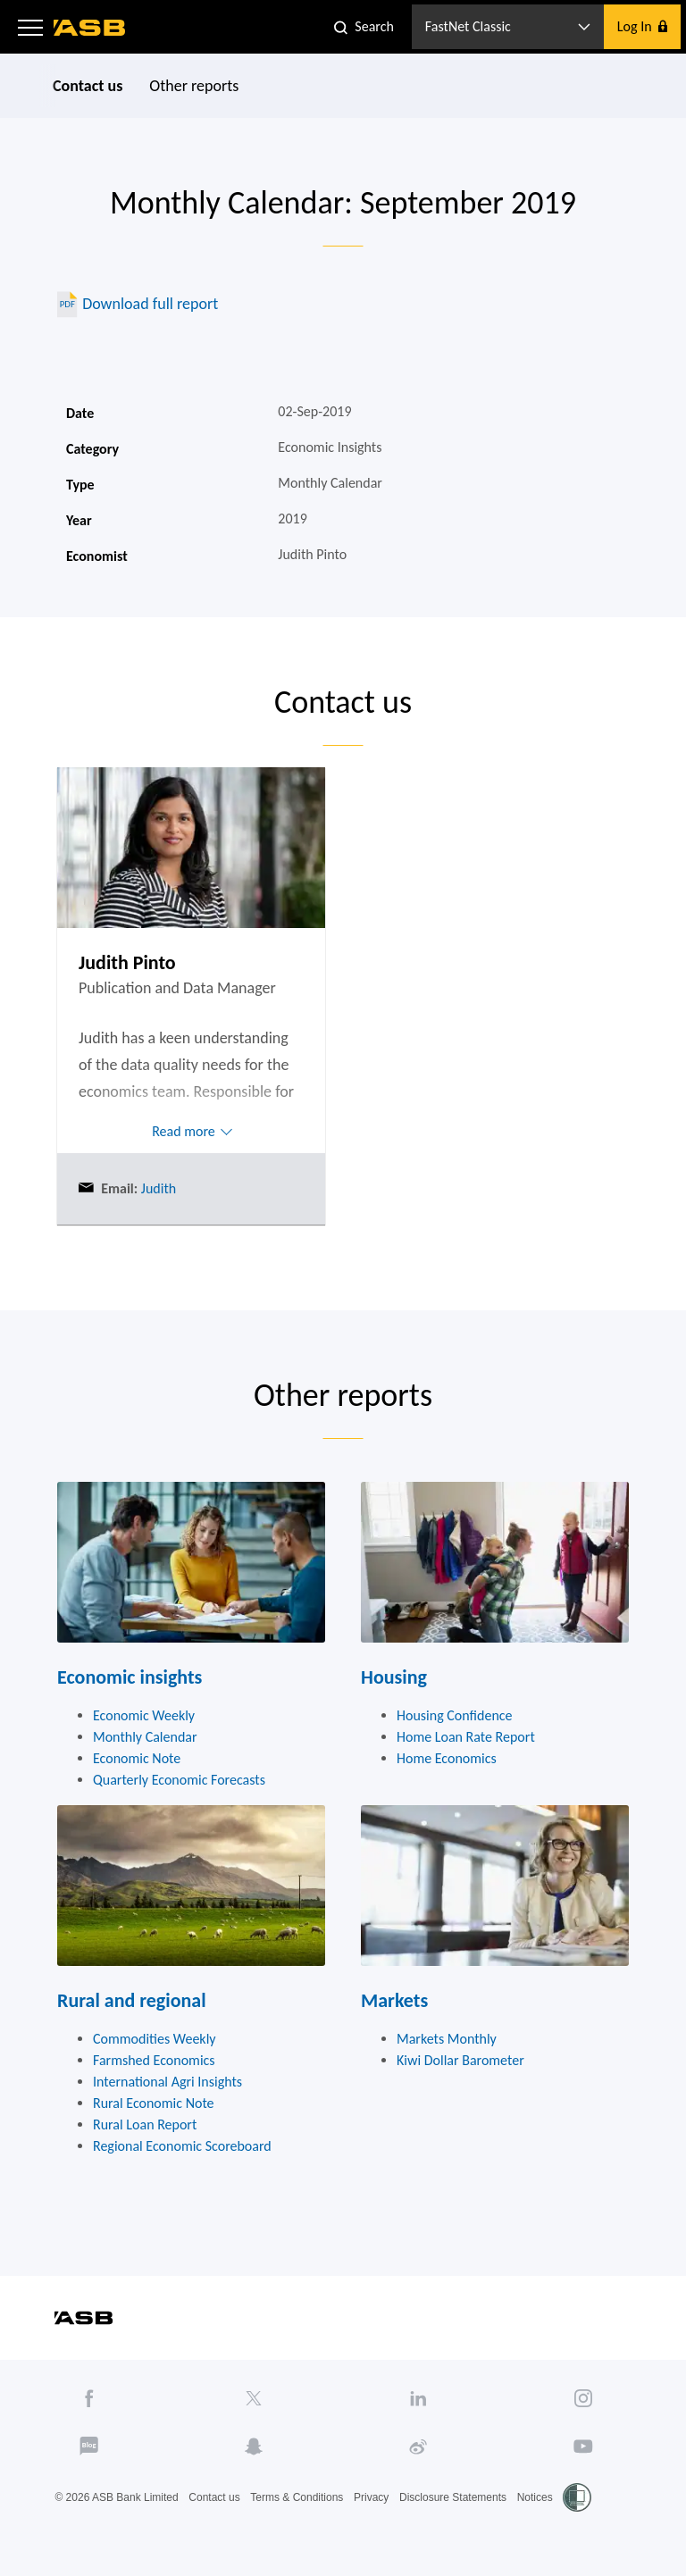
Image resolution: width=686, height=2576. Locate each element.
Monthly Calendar (145, 1736)
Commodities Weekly (154, 2038)
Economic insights (129, 1677)
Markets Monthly (447, 2038)
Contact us (87, 86)
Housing (394, 1677)
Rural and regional (131, 2000)
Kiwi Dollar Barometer (460, 2060)
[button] (30, 27)
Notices (535, 2497)
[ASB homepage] (90, 28)
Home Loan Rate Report (466, 1736)
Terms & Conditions (296, 2497)
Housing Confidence (455, 1715)
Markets (394, 2000)
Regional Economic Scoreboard (182, 2145)
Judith (157, 1188)
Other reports (193, 86)
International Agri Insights (167, 2081)
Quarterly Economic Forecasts (179, 1779)
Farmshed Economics (154, 2060)
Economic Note (136, 1758)
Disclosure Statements (452, 2497)
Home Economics (447, 1758)
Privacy (371, 2497)
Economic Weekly (144, 1715)
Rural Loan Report (145, 2124)
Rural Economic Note (153, 2103)
